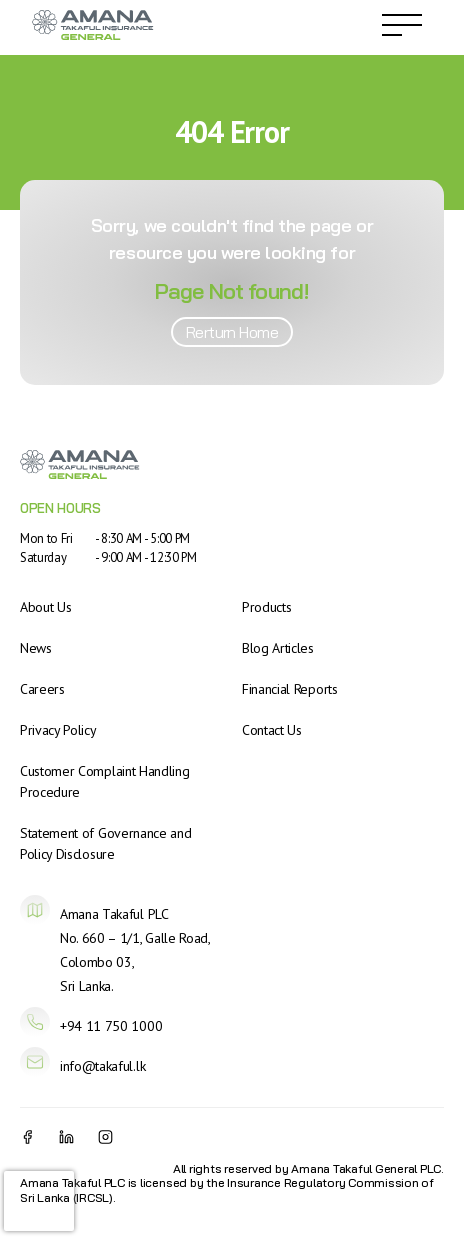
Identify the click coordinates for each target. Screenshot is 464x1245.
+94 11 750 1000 (111, 1026)
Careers (42, 689)
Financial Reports (290, 689)
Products (266, 607)
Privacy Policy (58, 730)
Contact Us (272, 730)
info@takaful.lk (102, 1066)
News (36, 648)
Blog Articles (278, 648)
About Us (45, 607)
